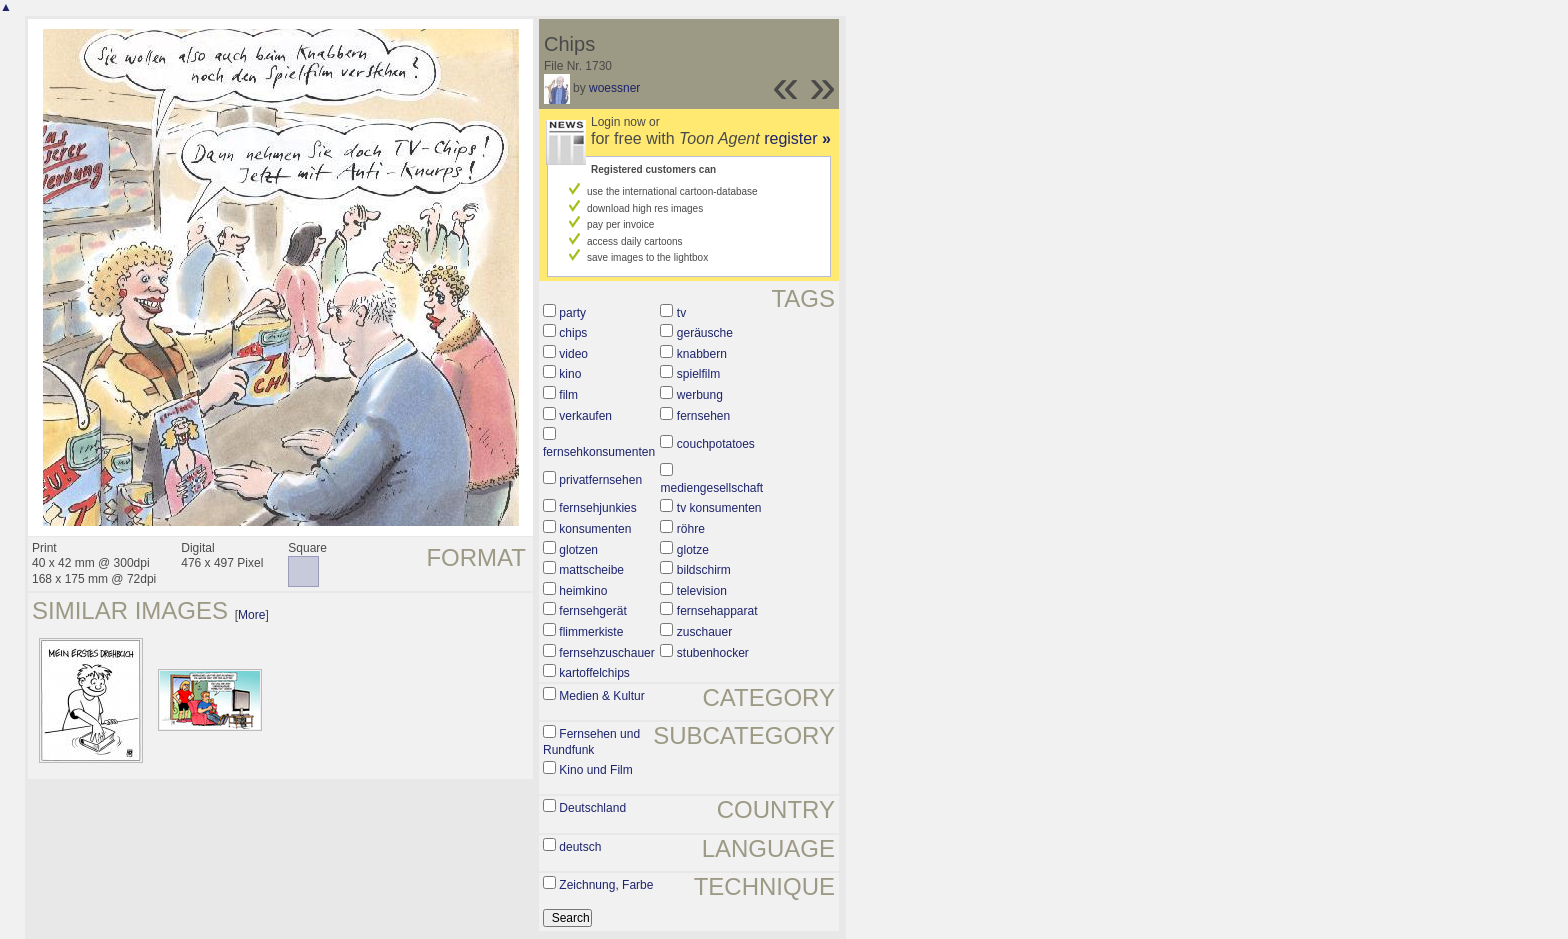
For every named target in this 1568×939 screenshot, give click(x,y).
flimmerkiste (591, 632)
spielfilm (698, 374)
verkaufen (585, 416)
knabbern (702, 354)
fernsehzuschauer (606, 653)
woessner (614, 88)
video (573, 354)
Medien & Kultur (601, 696)
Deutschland (592, 808)
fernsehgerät (592, 611)
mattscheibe (591, 570)
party (572, 313)
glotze (693, 550)
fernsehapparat (717, 611)
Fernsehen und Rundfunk (591, 742)
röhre (691, 529)
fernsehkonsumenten (599, 452)
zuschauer (704, 632)
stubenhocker (713, 653)
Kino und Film (595, 770)
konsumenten (595, 529)
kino (570, 374)
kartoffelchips (594, 673)
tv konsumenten (719, 508)
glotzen (578, 550)
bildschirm (704, 570)
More (251, 615)
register (797, 138)
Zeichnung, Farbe (606, 885)
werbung (700, 395)
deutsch (580, 847)
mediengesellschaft (711, 488)
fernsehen (703, 416)
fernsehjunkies (597, 508)
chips (573, 333)
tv (681, 313)
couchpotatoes (716, 444)
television (702, 591)
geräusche (705, 333)
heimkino (583, 591)
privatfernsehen (600, 480)
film (568, 395)
